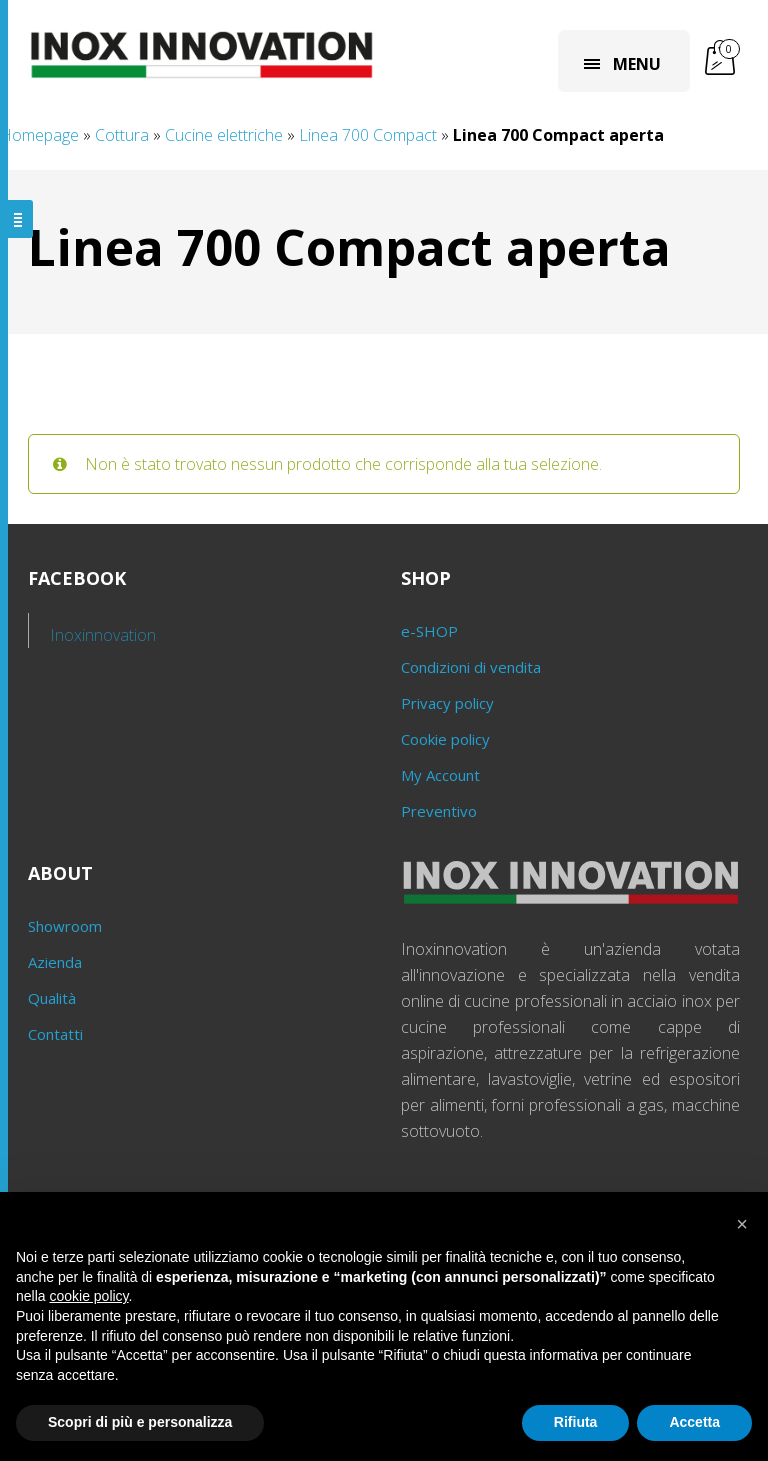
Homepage (39, 135)
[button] (742, 1224)
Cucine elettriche (224, 135)
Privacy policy (447, 703)
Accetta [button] (694, 1422)
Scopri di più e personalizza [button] (140, 1422)
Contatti (55, 1034)
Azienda (55, 962)
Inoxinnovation (103, 635)
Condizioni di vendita (471, 667)
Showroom (65, 926)
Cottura (122, 135)
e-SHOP (429, 631)
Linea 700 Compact (368, 135)
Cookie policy (445, 739)
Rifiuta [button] (576, 1422)
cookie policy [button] (88, 1296)
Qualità (52, 998)
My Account (440, 775)
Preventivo (439, 811)
